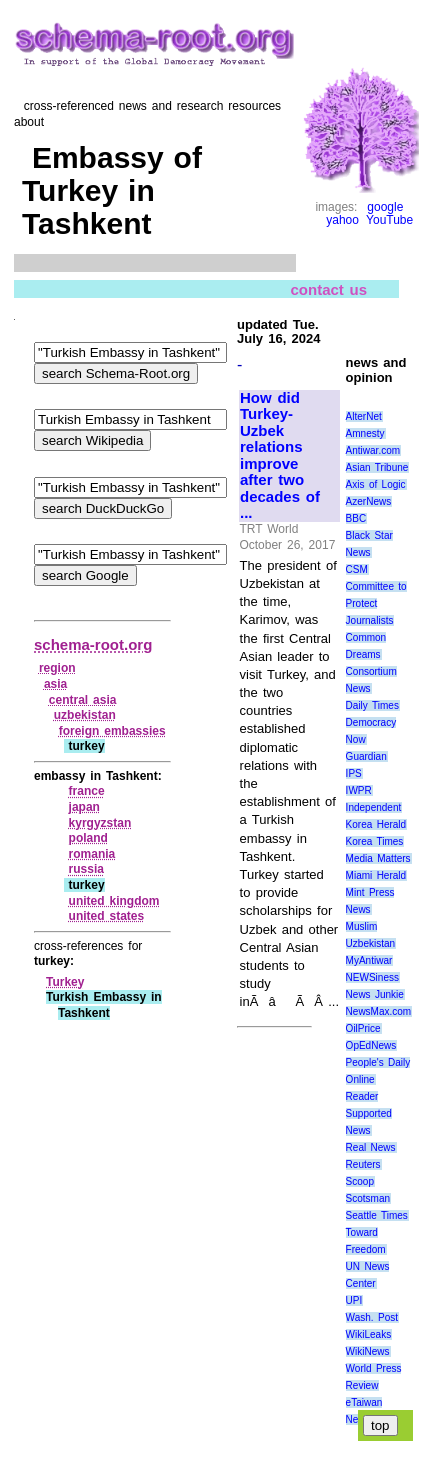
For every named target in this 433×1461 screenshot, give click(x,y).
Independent (374, 807)
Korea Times (375, 841)
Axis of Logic (376, 484)
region (57, 668)
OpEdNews (371, 1045)
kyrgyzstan (100, 823)
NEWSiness (372, 977)
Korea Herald (376, 824)
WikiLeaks (369, 1334)
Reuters (363, 1164)
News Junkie (375, 994)
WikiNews (368, 1351)
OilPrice (363, 1028)
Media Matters (378, 858)
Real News (371, 1147)
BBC (356, 518)
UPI (354, 1300)
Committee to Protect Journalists (376, 603)
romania (92, 854)
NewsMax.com (379, 1011)
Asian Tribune (377, 467)
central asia (83, 700)
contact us (329, 288)
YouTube (389, 220)
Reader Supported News (369, 1113)
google (385, 207)
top (380, 1425)
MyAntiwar (369, 960)
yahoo (342, 220)
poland (88, 838)
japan (84, 807)
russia (86, 869)
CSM (357, 569)
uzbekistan (85, 715)
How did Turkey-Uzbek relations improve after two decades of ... (280, 456)
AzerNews (369, 501)
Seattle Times (377, 1215)
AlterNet (364, 416)
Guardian (366, 756)
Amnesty (365, 433)
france (87, 791)
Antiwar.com (373, 450)
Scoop (360, 1181)
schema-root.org (93, 644)
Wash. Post (372, 1317)
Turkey (65, 982)
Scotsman (368, 1198)
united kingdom (114, 901)
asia (55, 684)
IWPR (359, 790)
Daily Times (372, 705)
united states (107, 916)
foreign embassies (112, 731)
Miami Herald (376, 875)
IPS (354, 773)
